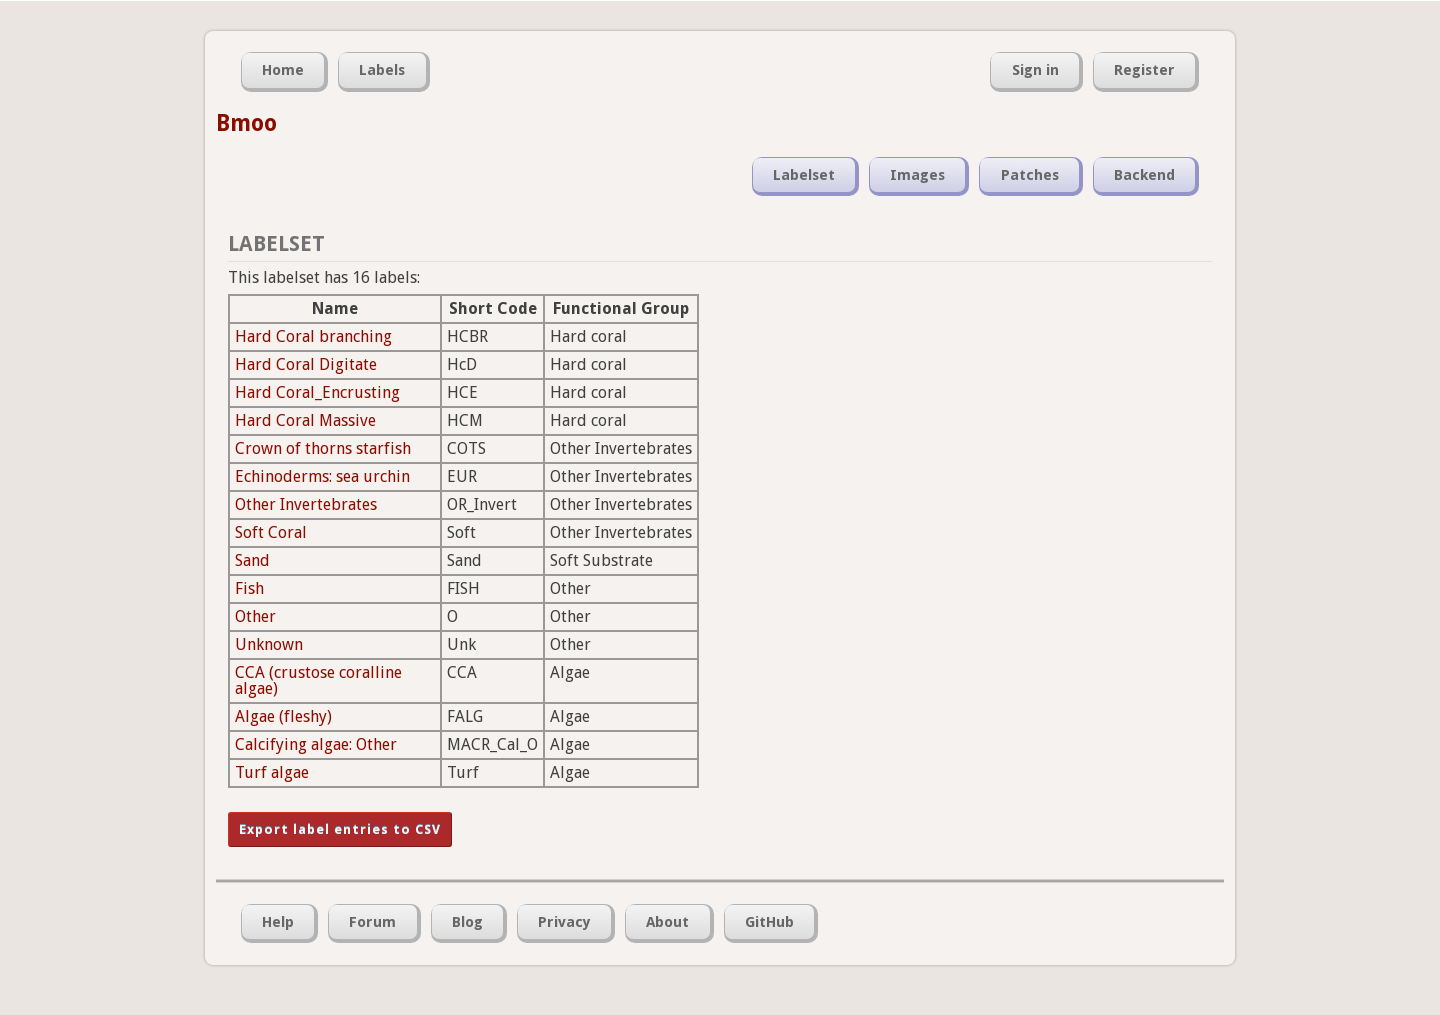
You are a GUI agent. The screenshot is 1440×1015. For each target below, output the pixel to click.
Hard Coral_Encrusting (317, 392)
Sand (252, 560)
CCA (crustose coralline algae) (318, 680)
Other (255, 616)
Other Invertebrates (306, 504)
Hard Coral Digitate (306, 364)
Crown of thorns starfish (323, 448)
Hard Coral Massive (305, 420)
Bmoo (246, 123)
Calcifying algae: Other (316, 744)
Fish (249, 588)
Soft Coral (271, 532)
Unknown (269, 644)
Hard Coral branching (313, 336)
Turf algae (272, 772)
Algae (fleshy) (283, 716)
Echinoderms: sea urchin (322, 476)
